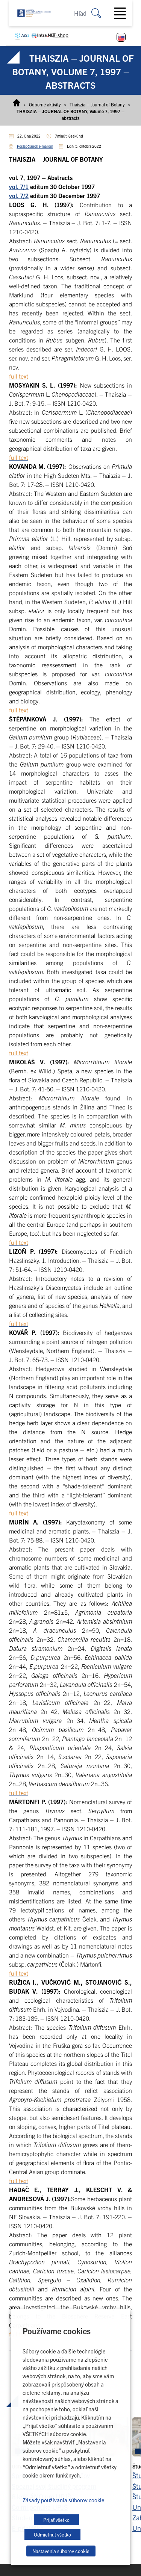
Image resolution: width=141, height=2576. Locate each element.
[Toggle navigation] (123, 13)
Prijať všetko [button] (56, 2520)
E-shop (60, 35)
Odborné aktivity (45, 104)
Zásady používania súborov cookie (64, 2499)
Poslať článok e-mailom (35, 146)
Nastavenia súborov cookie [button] (60, 2551)
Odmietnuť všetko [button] (52, 2534)
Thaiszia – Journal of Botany (97, 104)
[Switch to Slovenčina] (121, 37)
